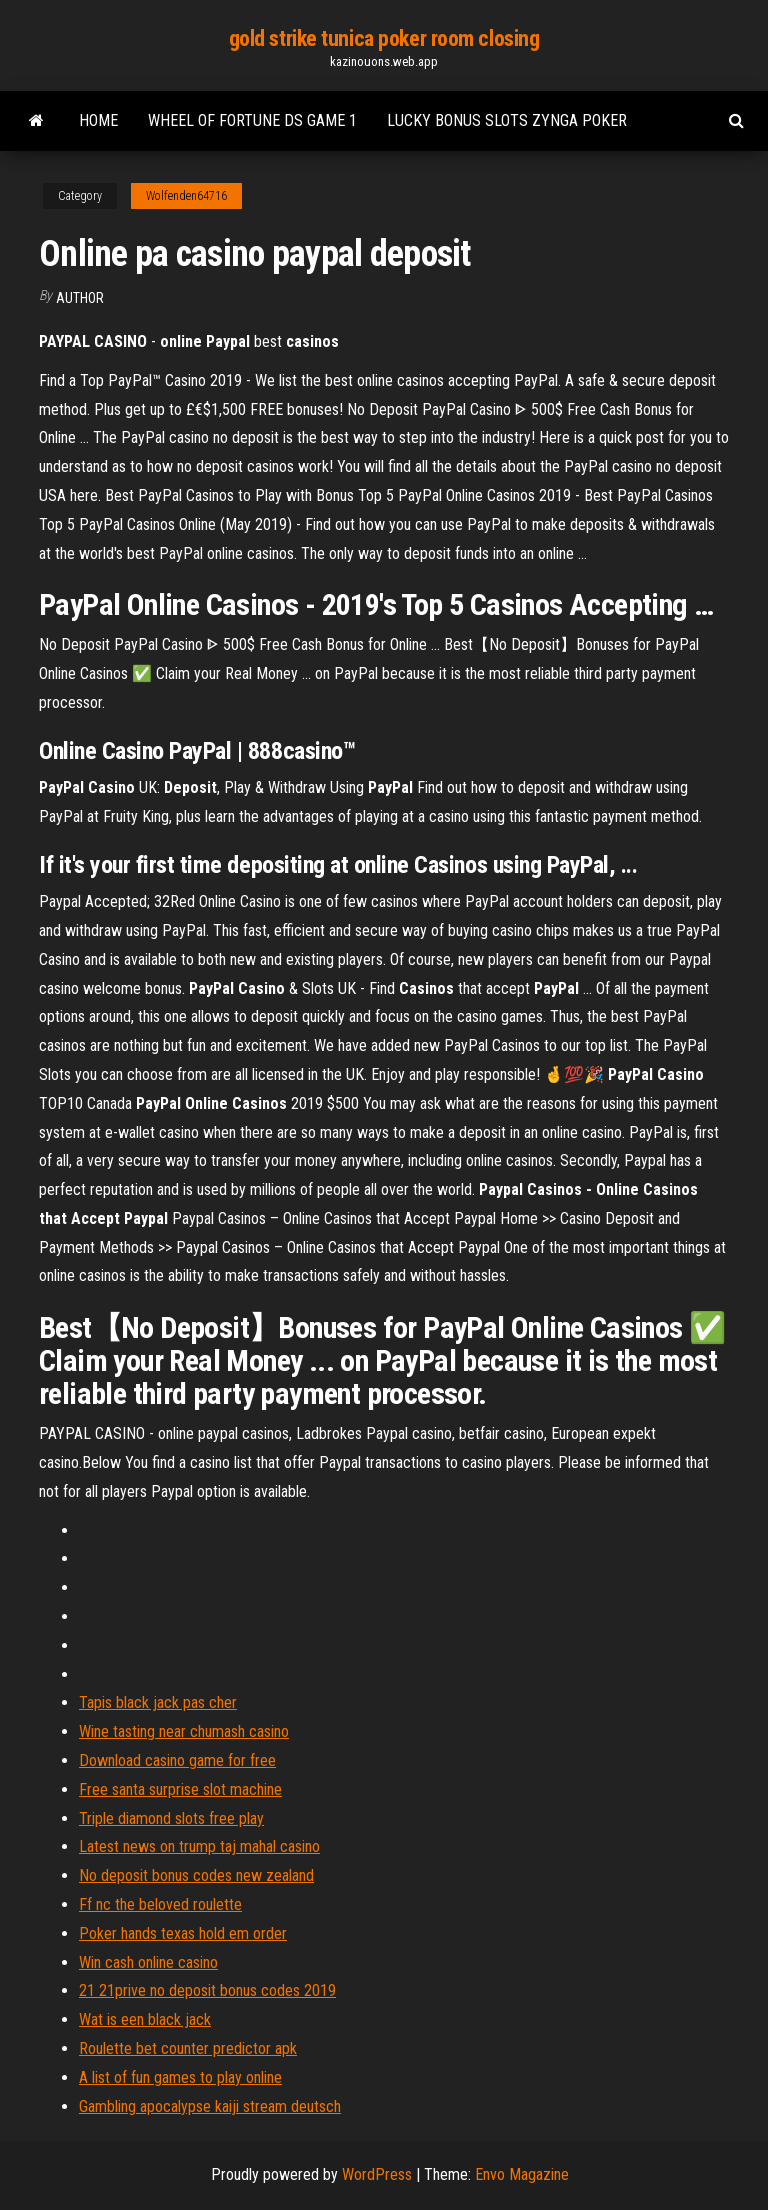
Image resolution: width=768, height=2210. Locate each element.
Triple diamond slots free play (171, 1818)
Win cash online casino (148, 1962)
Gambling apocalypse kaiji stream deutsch (210, 2106)
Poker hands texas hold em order (183, 1933)
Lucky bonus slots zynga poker (507, 120)
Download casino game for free (177, 1760)
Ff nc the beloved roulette (160, 1904)
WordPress (377, 2174)
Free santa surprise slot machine (180, 1789)
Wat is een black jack (145, 2019)
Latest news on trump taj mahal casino (199, 1846)
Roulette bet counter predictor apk (188, 2048)
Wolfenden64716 (186, 196)
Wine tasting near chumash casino (184, 1731)
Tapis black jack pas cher (158, 1702)
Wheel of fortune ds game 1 (252, 120)
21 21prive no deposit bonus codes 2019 (207, 1990)
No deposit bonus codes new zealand (196, 1875)
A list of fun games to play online (180, 2077)
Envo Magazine (522, 2174)
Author (80, 298)
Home (98, 120)
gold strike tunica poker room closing (384, 38)
